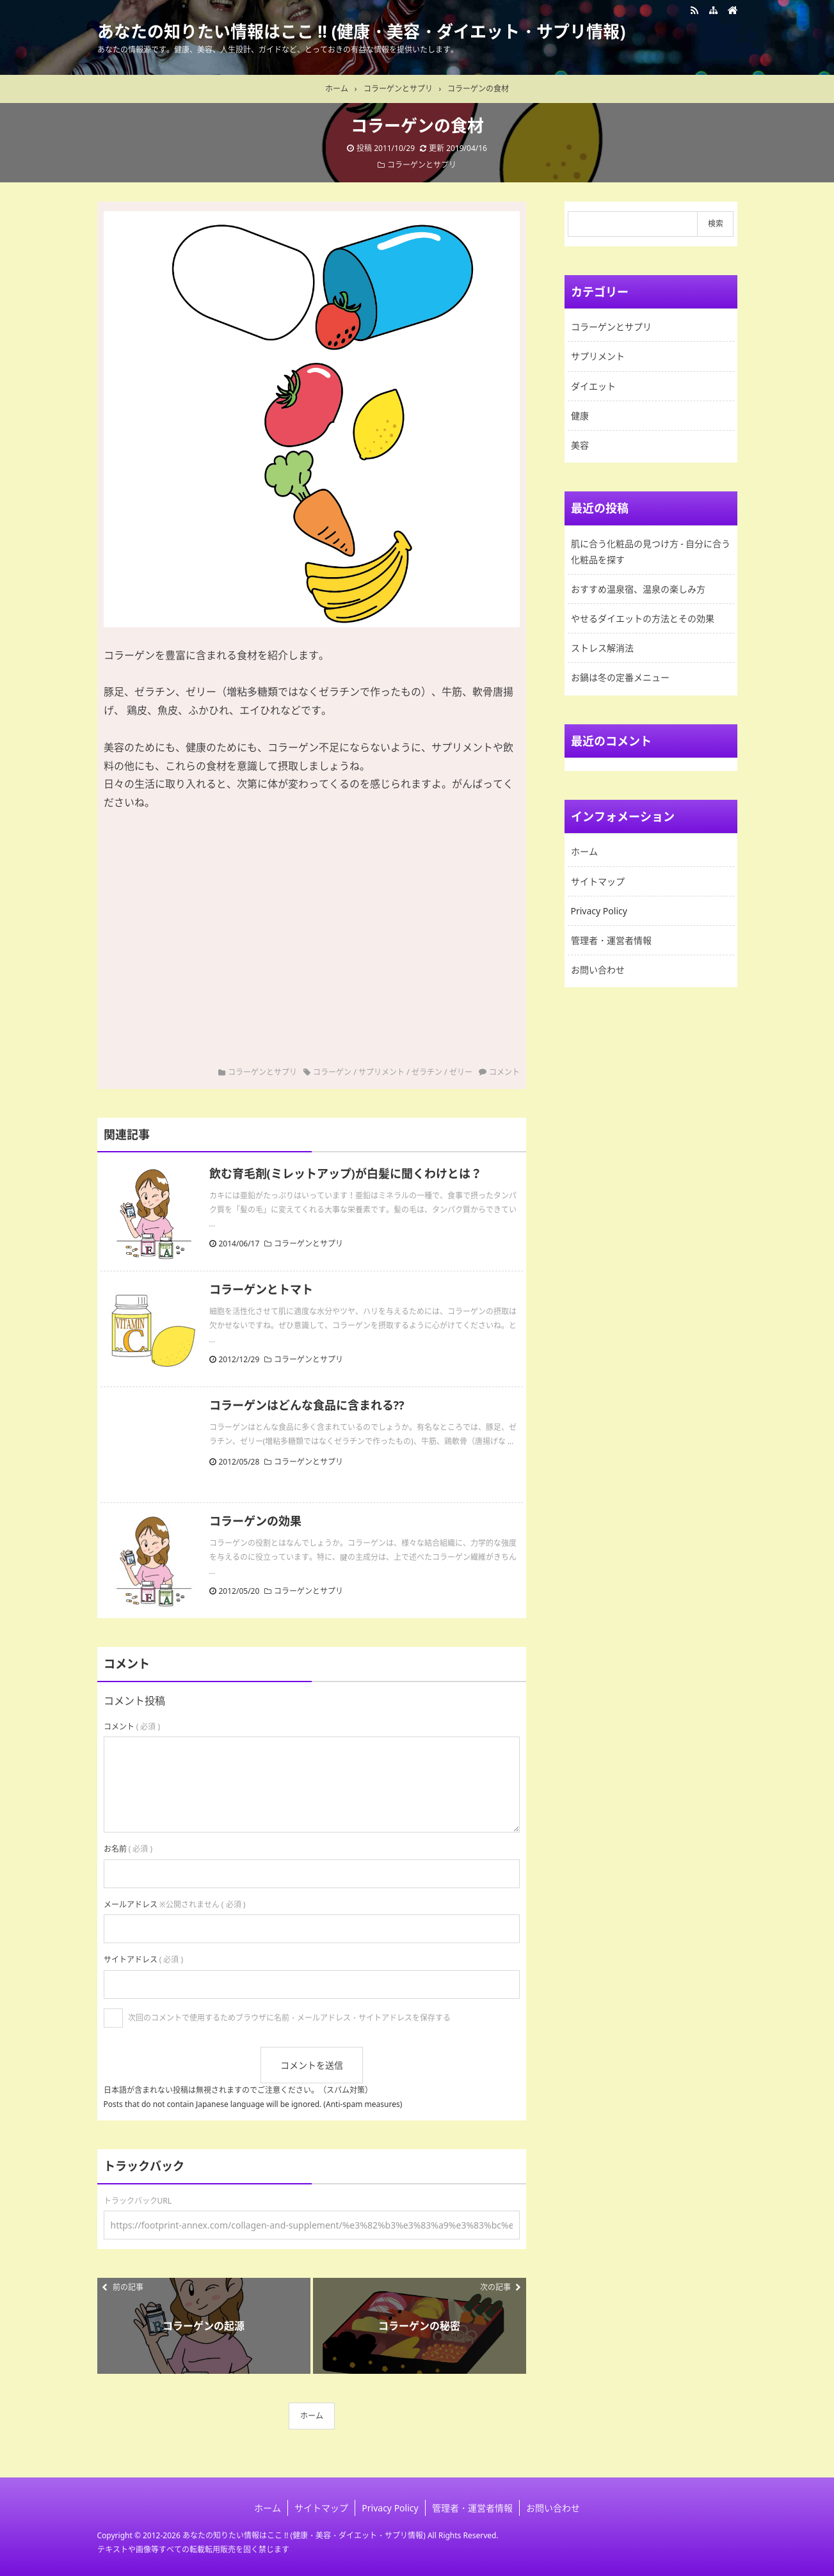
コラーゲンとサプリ (421, 164)
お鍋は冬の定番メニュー (620, 677)
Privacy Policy (599, 911)
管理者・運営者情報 (611, 940)
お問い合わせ (598, 970)
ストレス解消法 (602, 648)
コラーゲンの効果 (255, 1521)
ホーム (311, 2415)
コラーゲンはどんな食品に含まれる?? (307, 1405)
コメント (504, 1072)
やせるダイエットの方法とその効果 (642, 618)
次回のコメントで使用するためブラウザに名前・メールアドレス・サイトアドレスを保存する (289, 2017)
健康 (580, 415)
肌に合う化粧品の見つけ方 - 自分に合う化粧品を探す (651, 551)
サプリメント (381, 1072)
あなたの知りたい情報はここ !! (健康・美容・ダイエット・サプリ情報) (361, 31)
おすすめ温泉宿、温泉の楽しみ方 (638, 589)
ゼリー (460, 1072)
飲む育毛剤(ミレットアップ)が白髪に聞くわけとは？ (345, 1173)
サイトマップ (598, 881)
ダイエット (593, 386)
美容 (580, 445)
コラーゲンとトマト (261, 1289)
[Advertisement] (312, 920)
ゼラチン (427, 1072)
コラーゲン (332, 1072)
